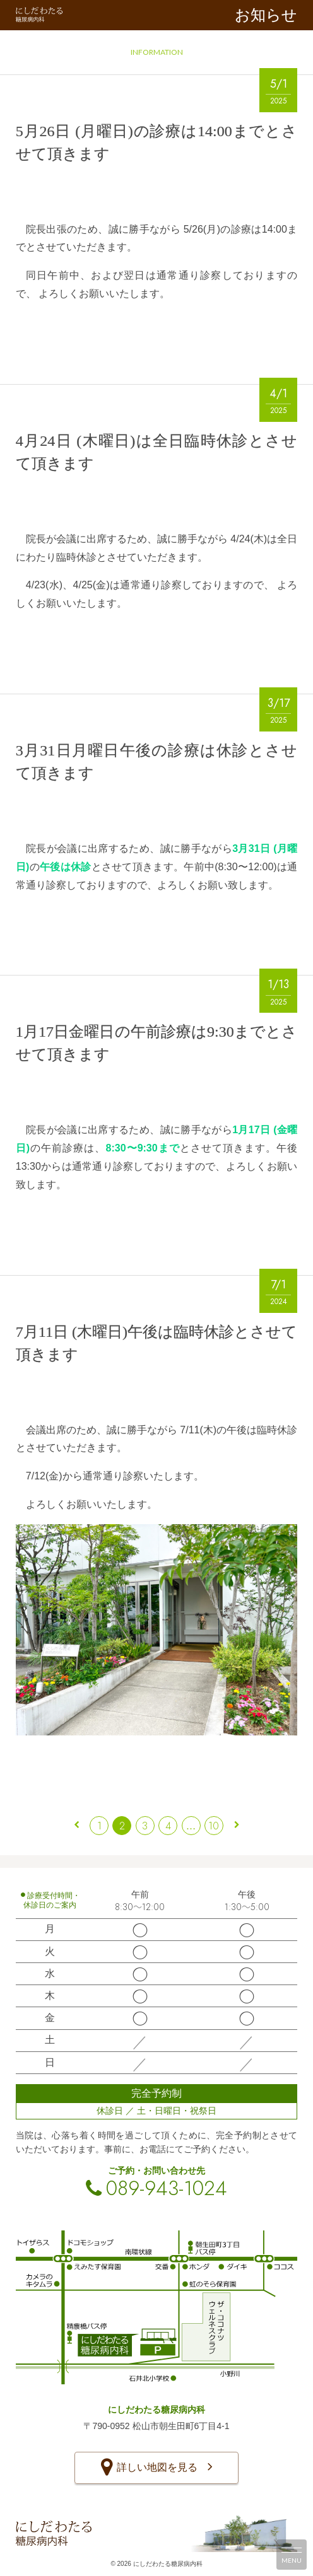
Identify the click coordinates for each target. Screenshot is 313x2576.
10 (213, 1826)
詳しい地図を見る (156, 2468)
